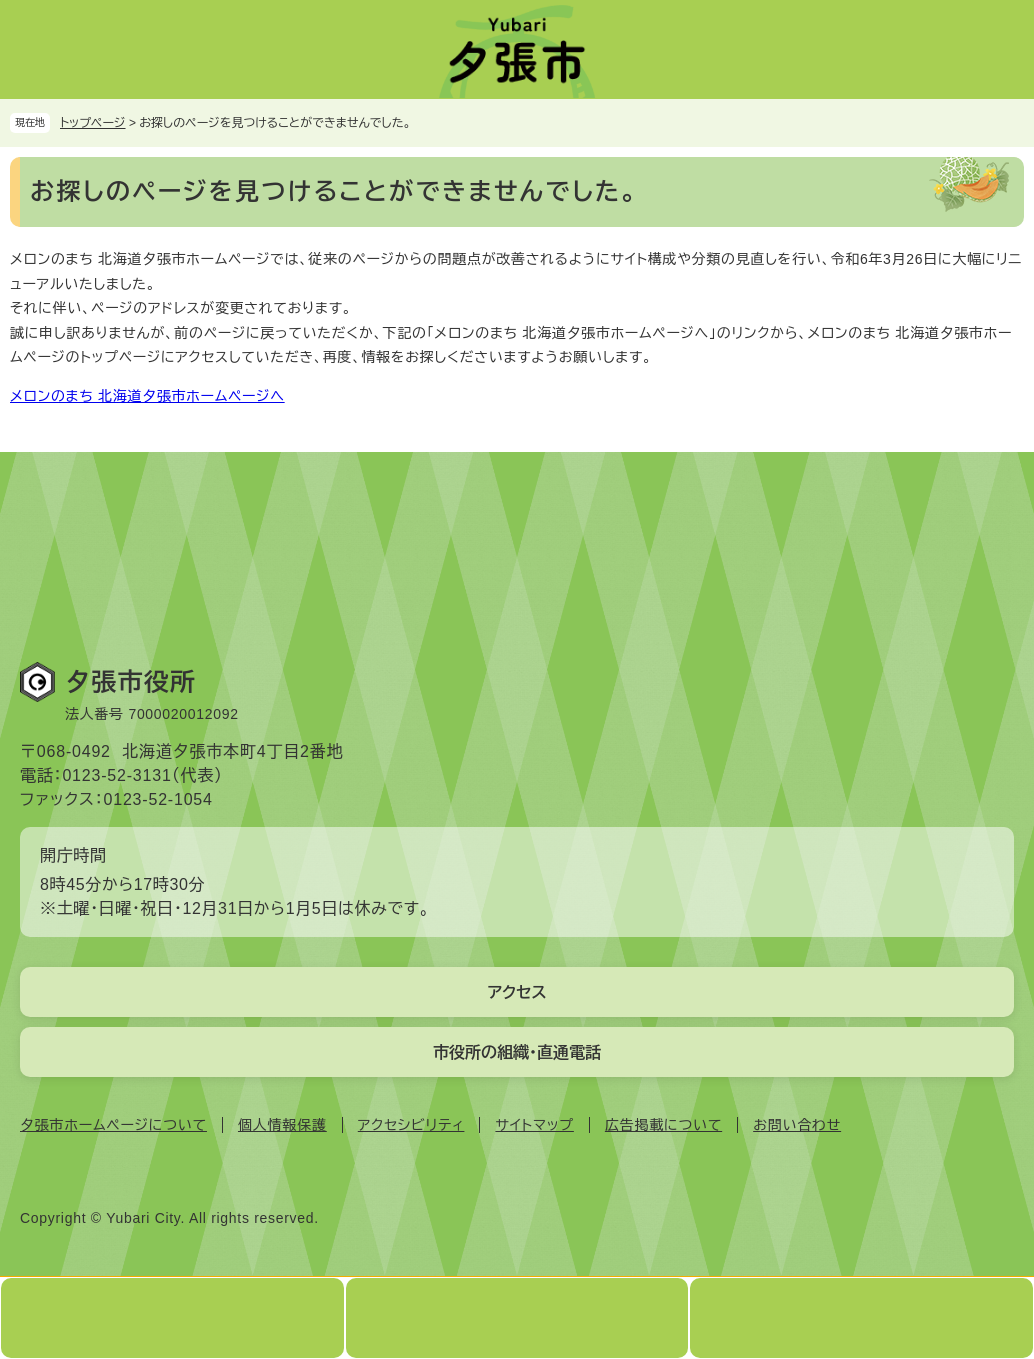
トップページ (93, 123)
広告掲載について (663, 1125)
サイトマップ (534, 1125)
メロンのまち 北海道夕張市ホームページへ (147, 396)
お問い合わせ (797, 1125)
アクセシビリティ (411, 1125)
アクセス (516, 992)
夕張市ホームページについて (113, 1125)
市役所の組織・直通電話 (517, 1052)
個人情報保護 (282, 1125)
